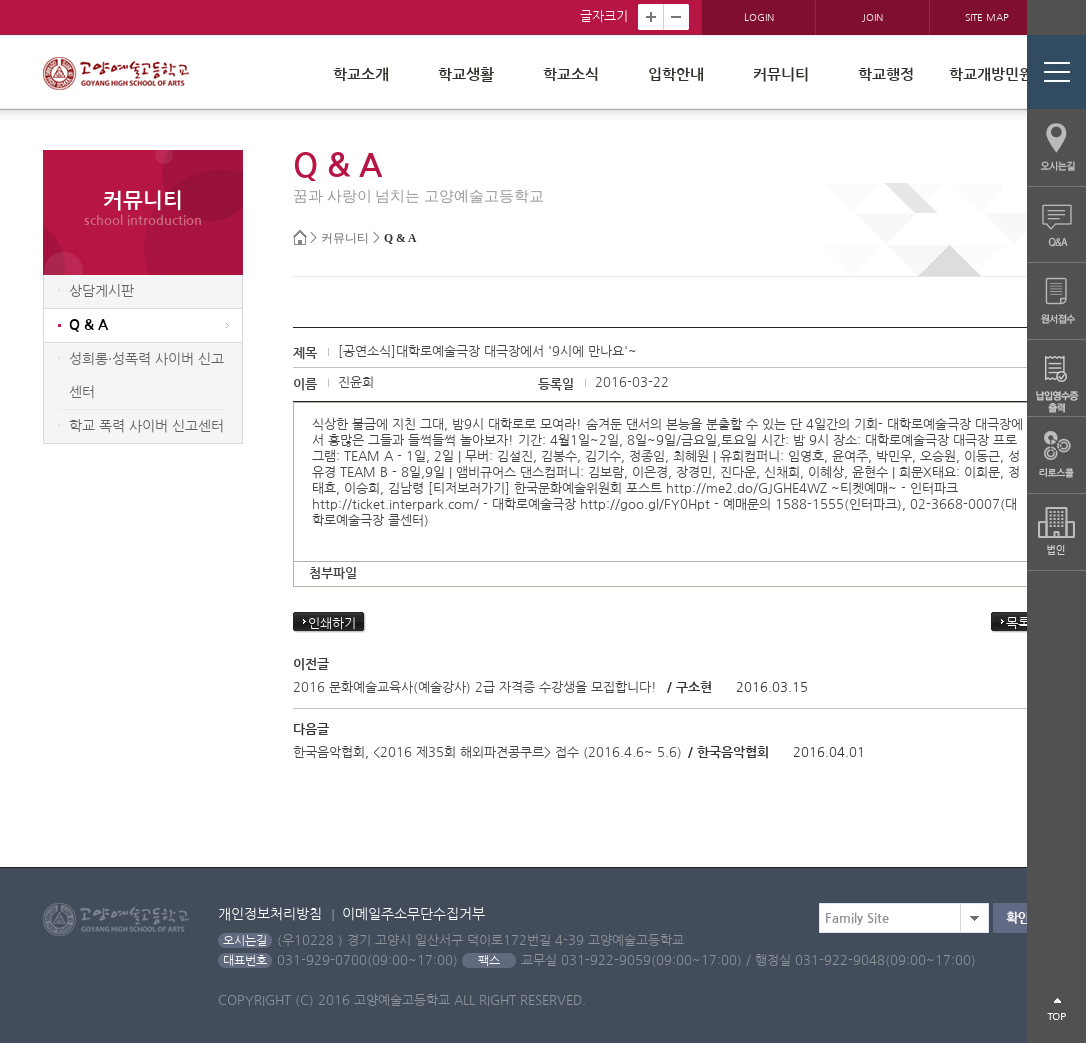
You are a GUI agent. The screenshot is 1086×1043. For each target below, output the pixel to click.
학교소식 (571, 74)
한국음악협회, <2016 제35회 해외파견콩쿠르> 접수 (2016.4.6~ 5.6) (487, 752)
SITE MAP (987, 17)
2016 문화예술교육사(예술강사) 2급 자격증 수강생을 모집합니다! (475, 687)
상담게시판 (101, 291)
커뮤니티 (781, 74)
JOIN (872, 17)
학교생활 (466, 74)
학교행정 (886, 74)
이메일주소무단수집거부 (413, 914)
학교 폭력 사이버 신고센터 (146, 426)
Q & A (400, 238)
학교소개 (361, 74)
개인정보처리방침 (270, 914)
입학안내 (676, 74)
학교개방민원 (991, 74)
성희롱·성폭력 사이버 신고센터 (146, 375)
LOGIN (759, 17)
